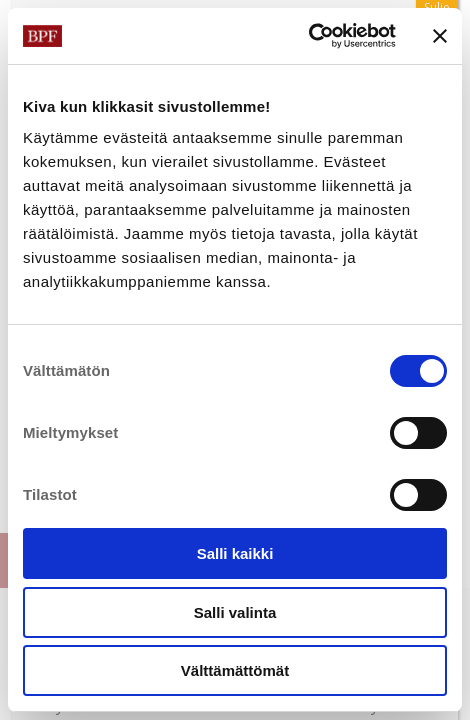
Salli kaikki (235, 553)
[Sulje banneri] (440, 36)
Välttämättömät (235, 670)
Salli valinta (235, 612)
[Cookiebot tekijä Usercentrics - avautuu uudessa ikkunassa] (308, 36)
